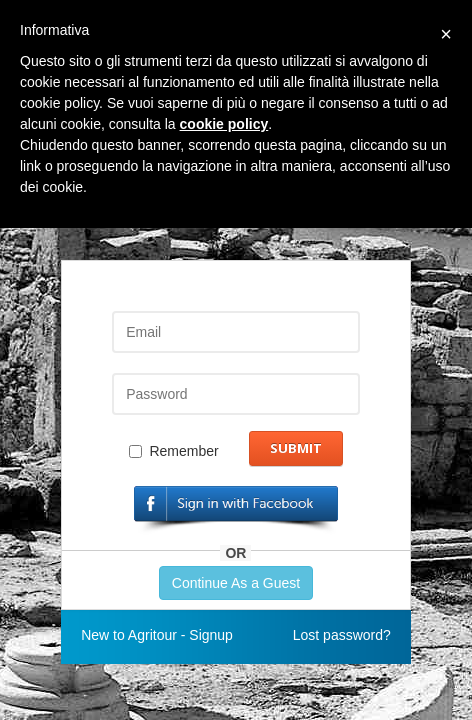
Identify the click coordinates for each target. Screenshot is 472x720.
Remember (183, 451)
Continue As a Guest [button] (236, 583)
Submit (296, 448)
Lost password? (342, 635)
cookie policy (224, 124)
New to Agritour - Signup (157, 635)
